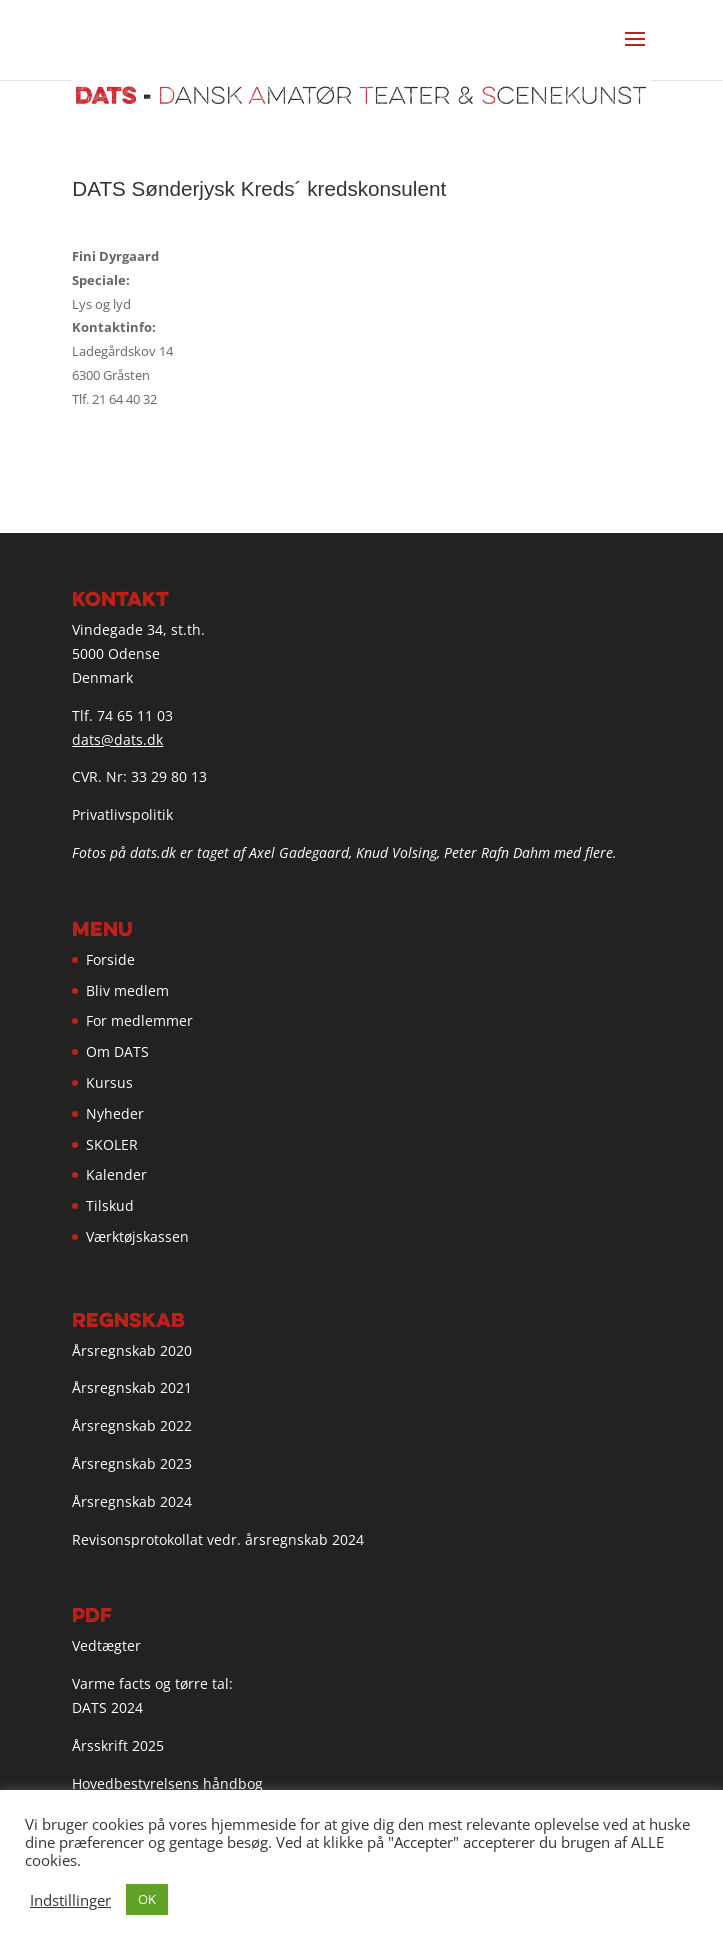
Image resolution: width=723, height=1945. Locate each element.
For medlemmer (139, 1020)
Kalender (116, 1174)
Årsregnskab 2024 (132, 1501)
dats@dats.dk (117, 739)
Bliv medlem (127, 990)
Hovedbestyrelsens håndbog (167, 1783)
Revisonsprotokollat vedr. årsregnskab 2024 (218, 1539)
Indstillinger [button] (70, 1900)
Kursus (109, 1082)
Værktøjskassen (137, 1236)
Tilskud (110, 1205)
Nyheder (115, 1113)
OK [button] (147, 1899)
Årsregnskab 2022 (132, 1425)
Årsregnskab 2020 (132, 1350)
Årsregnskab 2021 (132, 1387)
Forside (110, 959)
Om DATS (117, 1051)
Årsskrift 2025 (118, 1745)
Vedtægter (106, 1645)
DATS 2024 (107, 1707)
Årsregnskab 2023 (132, 1463)
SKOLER (112, 1144)
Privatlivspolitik (122, 814)
